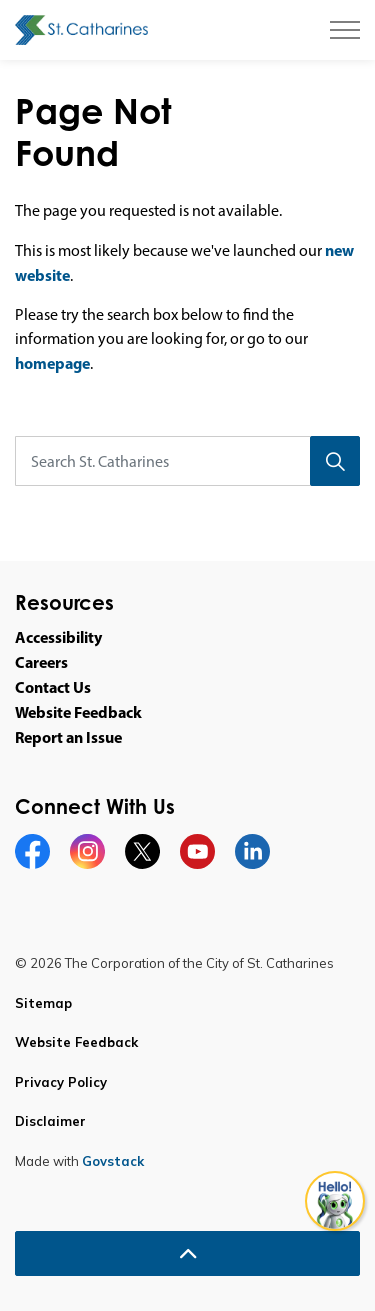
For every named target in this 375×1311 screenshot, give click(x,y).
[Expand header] (345, 30)
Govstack (113, 1161)
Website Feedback (78, 712)
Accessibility (58, 637)
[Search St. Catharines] (187, 461)
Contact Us (53, 687)
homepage (52, 363)
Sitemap (43, 1003)
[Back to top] (187, 1253)
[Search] (335, 461)
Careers (41, 662)
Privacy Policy (61, 1082)
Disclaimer (50, 1121)
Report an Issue (68, 737)
